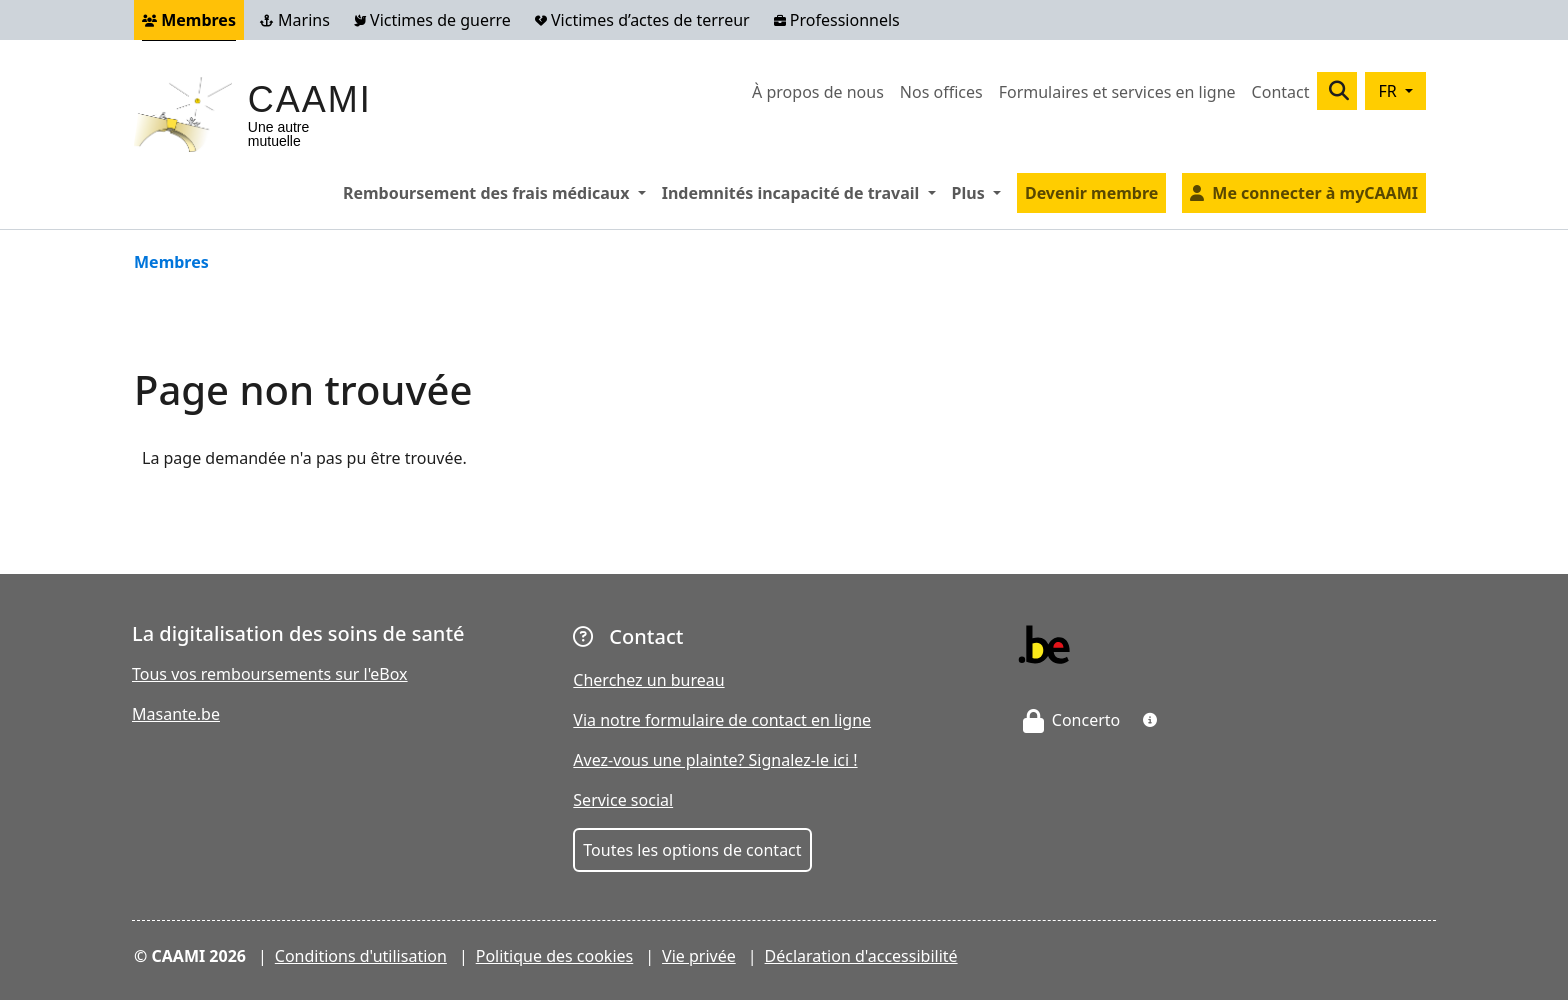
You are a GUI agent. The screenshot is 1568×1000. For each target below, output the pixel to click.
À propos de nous (818, 92)
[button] (1150, 720)
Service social (623, 800)
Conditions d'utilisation (361, 956)
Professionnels (837, 20)
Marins (295, 20)
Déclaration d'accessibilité (861, 956)
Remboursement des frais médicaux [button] (498, 192)
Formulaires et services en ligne (1117, 92)
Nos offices (941, 92)
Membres (189, 20)
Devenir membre (1091, 193)
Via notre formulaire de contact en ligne (722, 720)
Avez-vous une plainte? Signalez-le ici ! (715, 760)
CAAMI (310, 99)
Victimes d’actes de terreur (642, 20)
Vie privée (699, 956)
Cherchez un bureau (648, 680)
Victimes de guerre (432, 20)
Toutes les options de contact (692, 850)
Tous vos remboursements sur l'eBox (270, 674)
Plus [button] (980, 192)
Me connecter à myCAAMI (1315, 193)
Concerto (1072, 720)
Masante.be (176, 714)
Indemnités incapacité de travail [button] (803, 192)
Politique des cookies (555, 956)
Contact (1281, 92)
